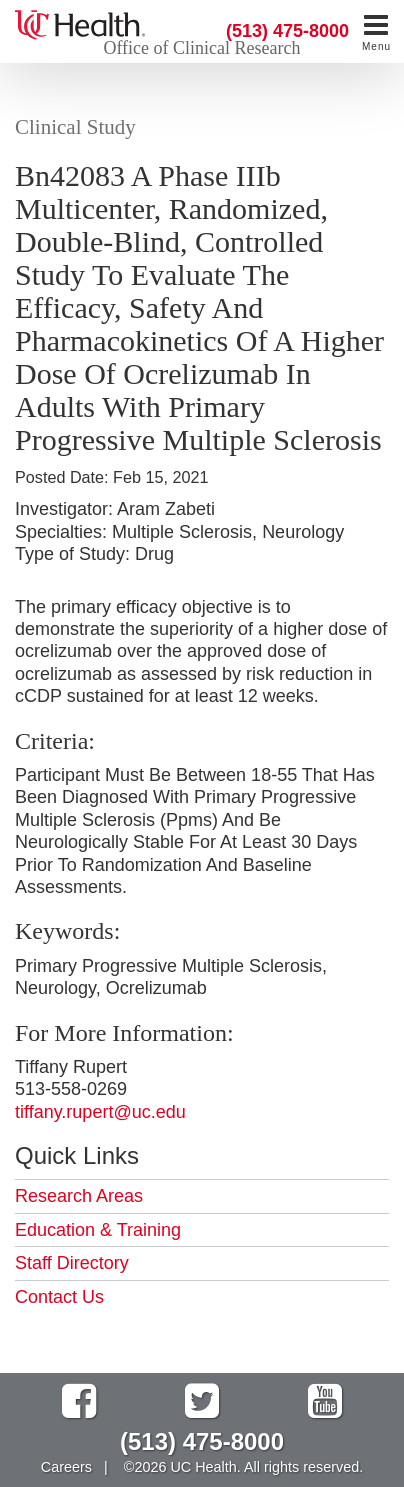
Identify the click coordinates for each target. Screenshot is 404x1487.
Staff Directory (72, 1263)
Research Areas (79, 1196)
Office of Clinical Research (201, 48)
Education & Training (98, 1230)
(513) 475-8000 (287, 31)
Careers (66, 1467)
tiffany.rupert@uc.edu (100, 1112)
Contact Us (59, 1297)
